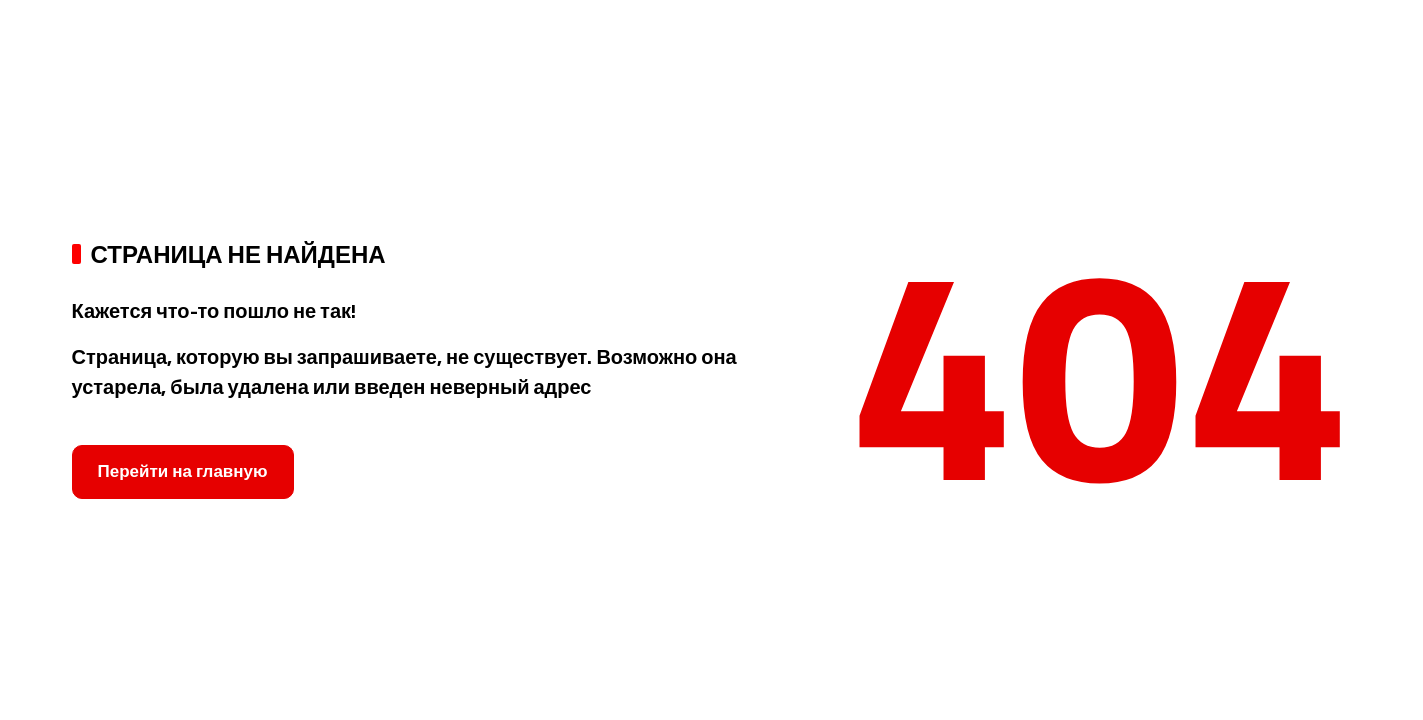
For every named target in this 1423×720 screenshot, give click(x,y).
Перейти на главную (183, 471)
